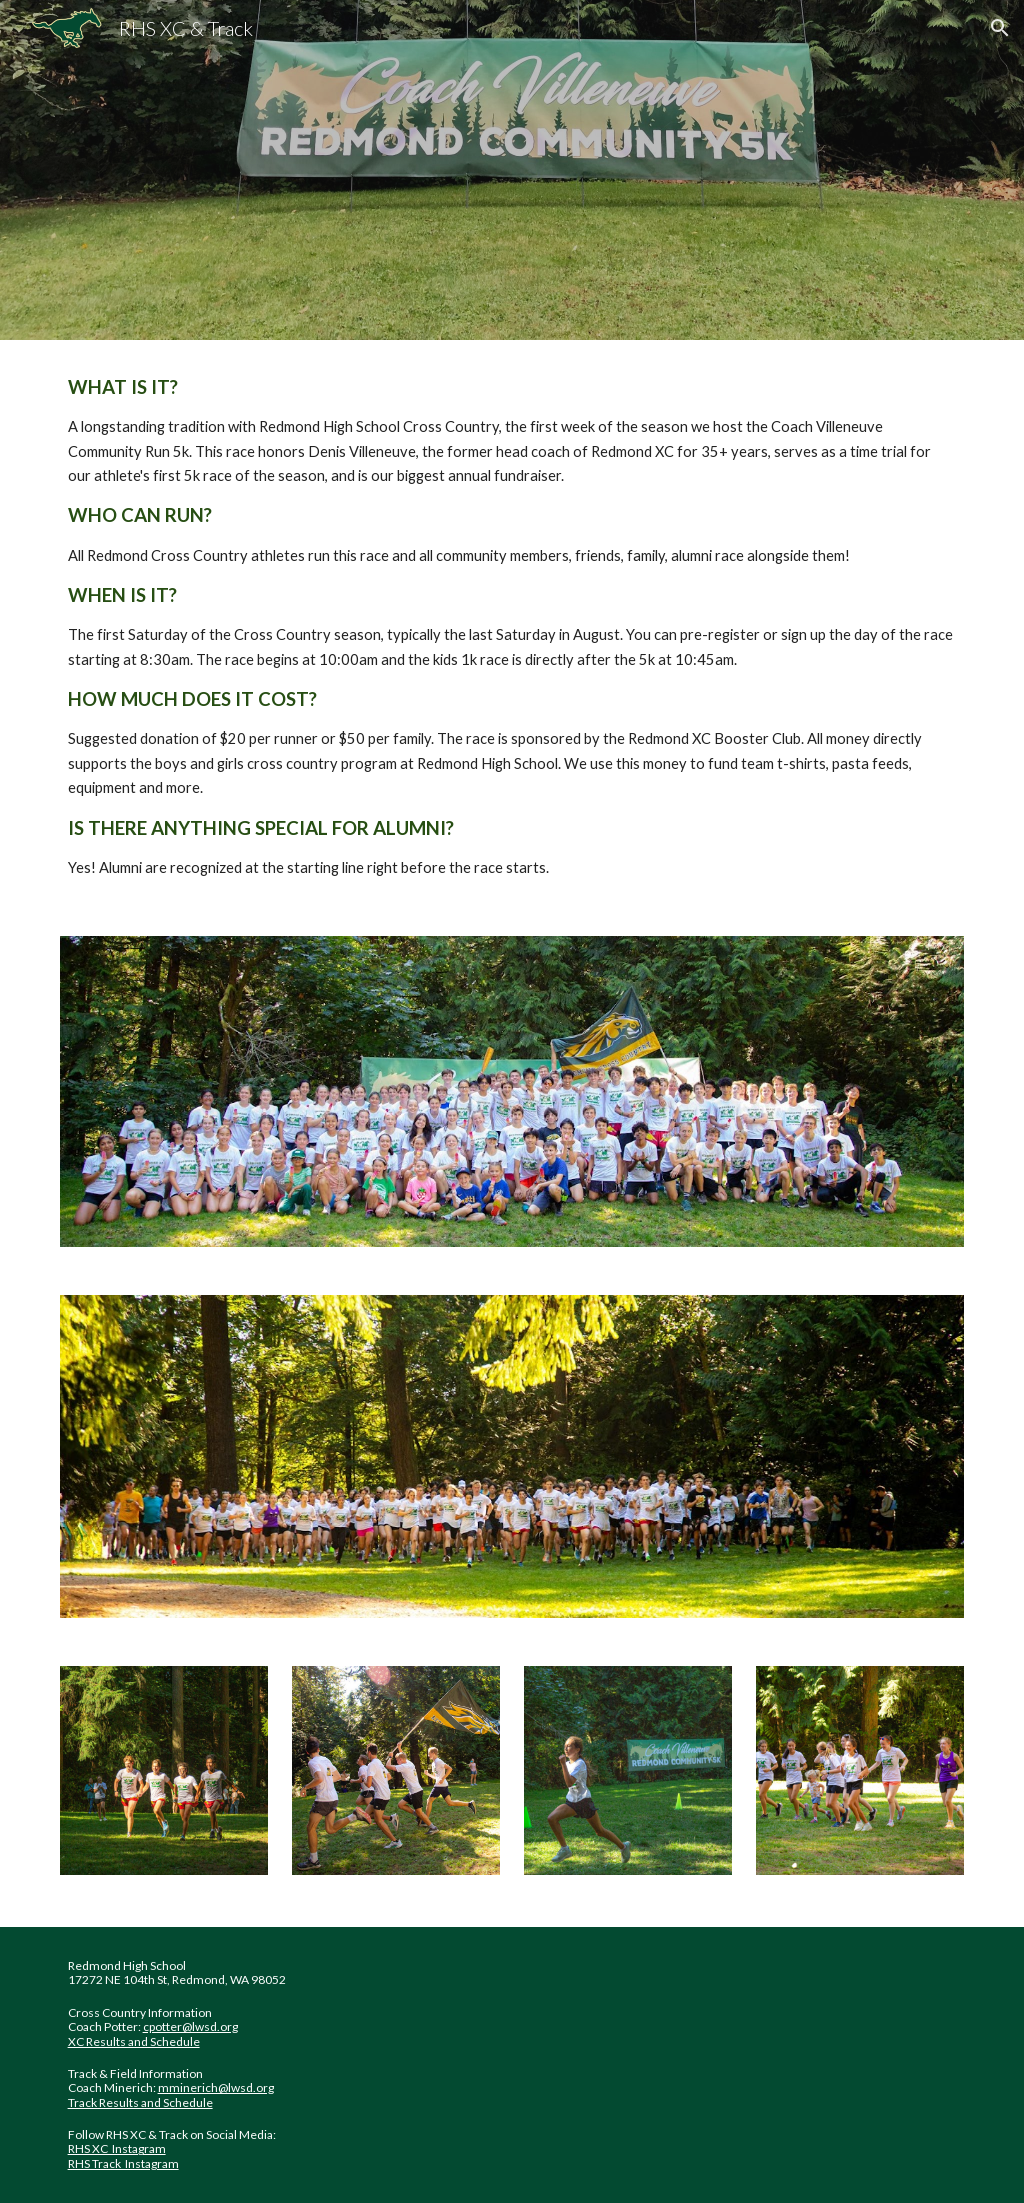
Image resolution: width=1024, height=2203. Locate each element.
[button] (1000, 28)
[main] (512, 626)
